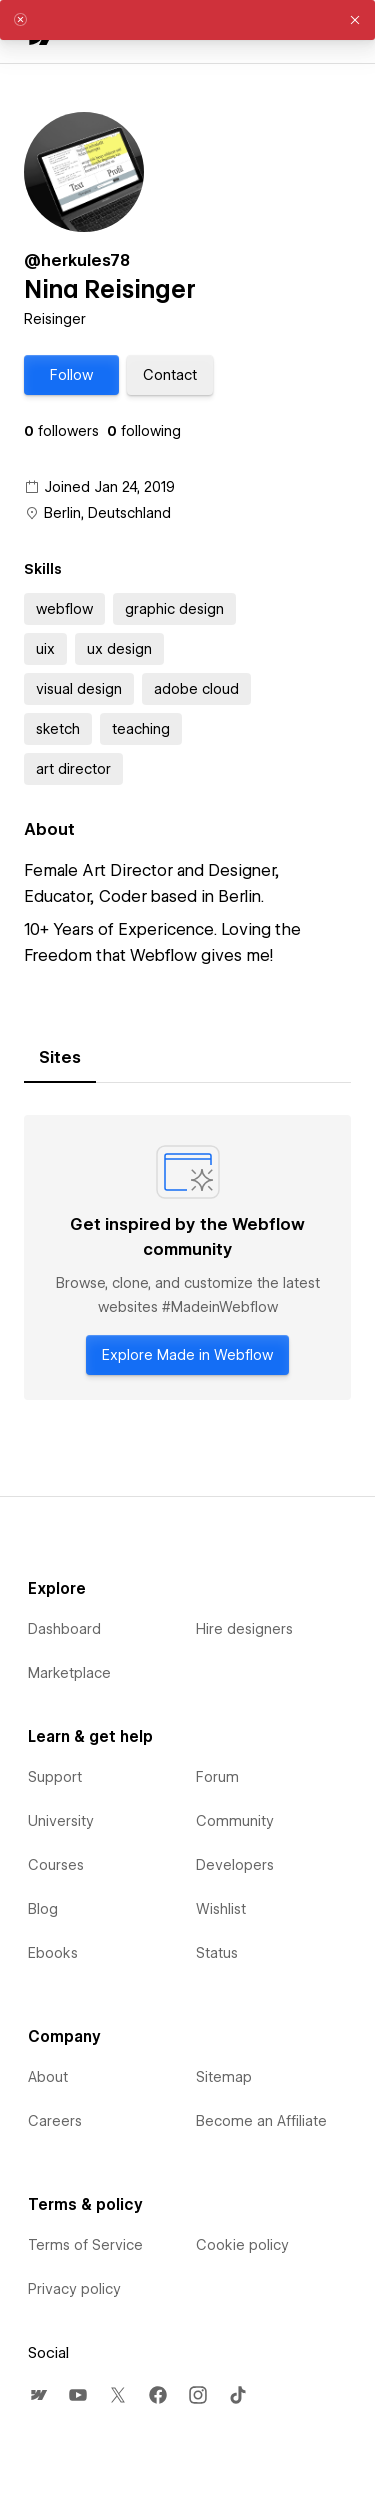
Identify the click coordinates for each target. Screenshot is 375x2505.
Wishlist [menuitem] (221, 1909)
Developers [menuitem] (235, 1865)
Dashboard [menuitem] (64, 1629)
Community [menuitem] (235, 1821)
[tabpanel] (187, 1257)
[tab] (60, 1058)
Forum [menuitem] (217, 1777)
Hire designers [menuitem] (244, 1629)
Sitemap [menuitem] (224, 2077)
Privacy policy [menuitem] (74, 2289)
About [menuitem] (48, 2077)
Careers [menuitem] (55, 2121)
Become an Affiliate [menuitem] (261, 2121)
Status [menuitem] (217, 1953)
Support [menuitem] (55, 1777)
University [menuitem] (61, 1821)
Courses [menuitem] (56, 1865)
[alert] (187, 20)
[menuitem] (38, 2395)
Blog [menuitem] (43, 1909)
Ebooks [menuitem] (53, 1953)
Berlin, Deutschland (107, 513)
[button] (71, 375)
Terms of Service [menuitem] (85, 2245)
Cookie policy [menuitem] (242, 2245)
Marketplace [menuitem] (69, 1673)
